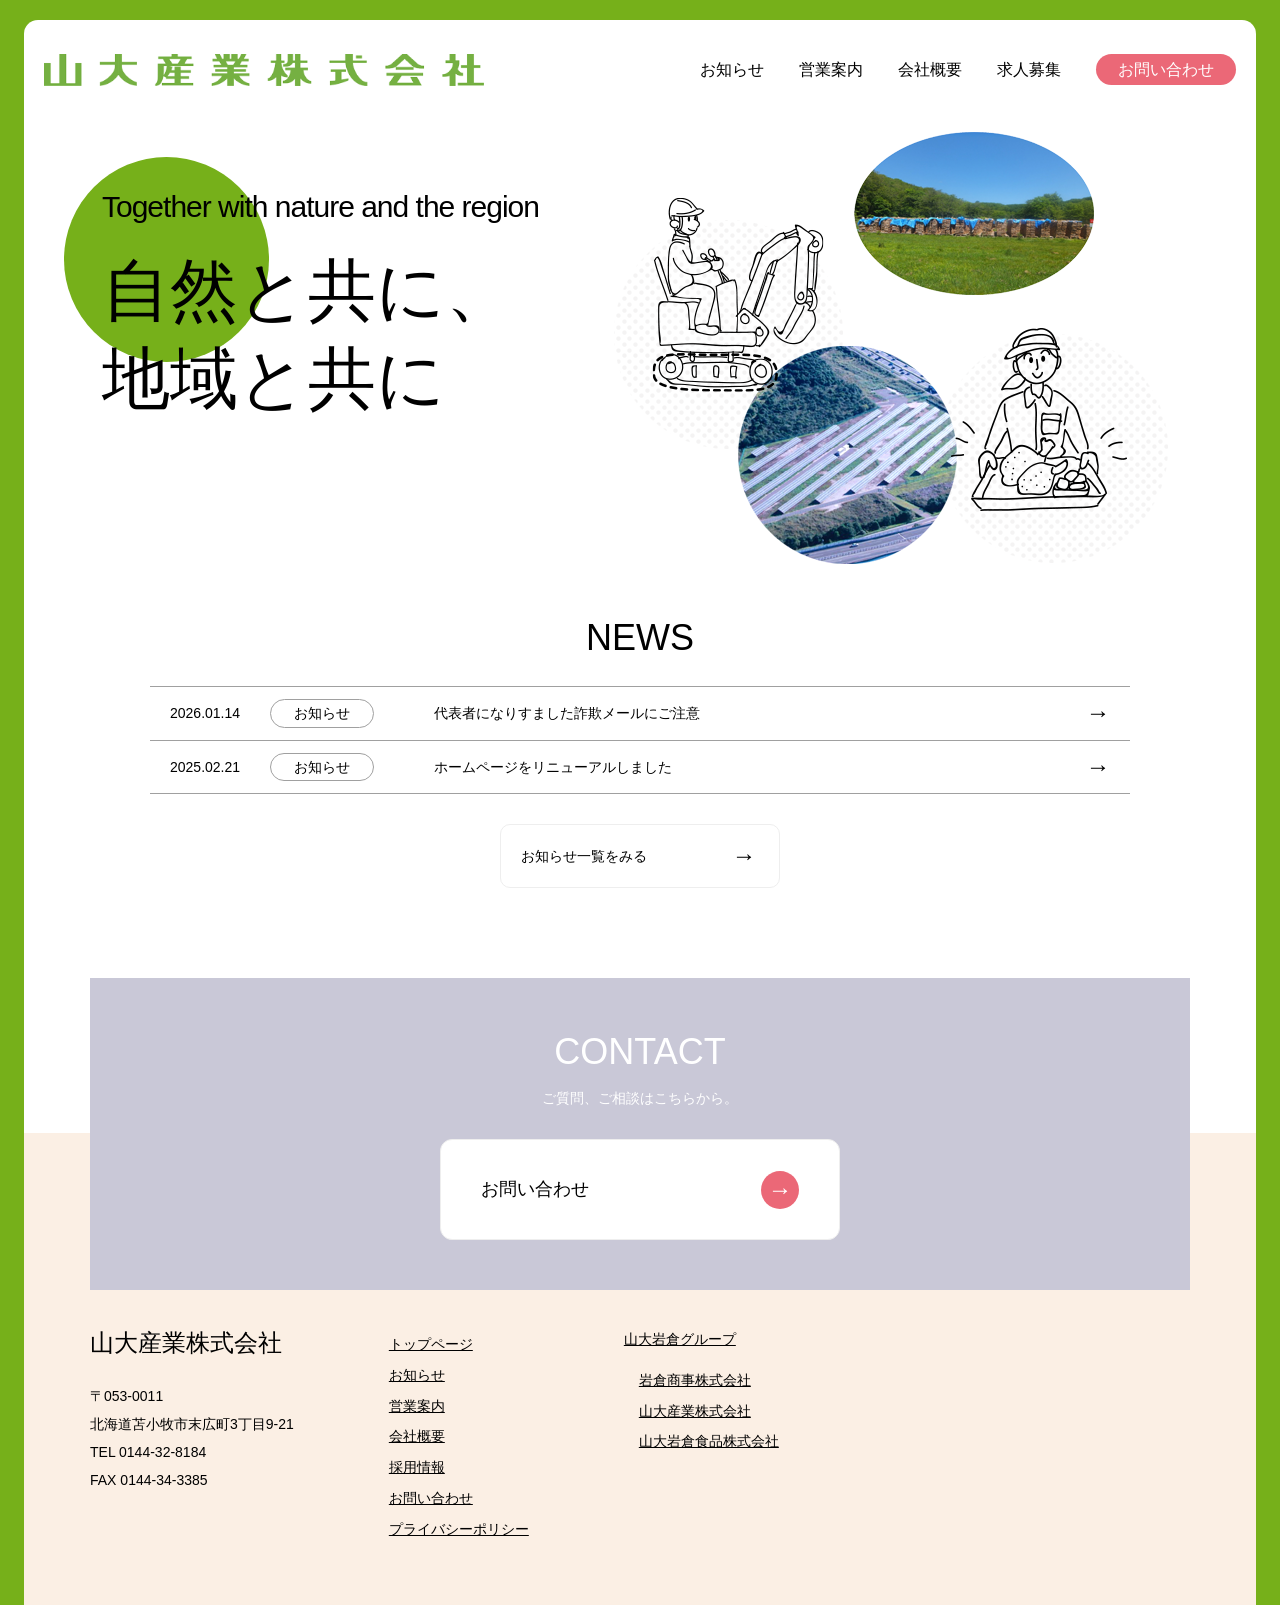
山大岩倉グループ (680, 1339)
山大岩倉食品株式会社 (709, 1441)
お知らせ (732, 69)
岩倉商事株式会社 (695, 1380)
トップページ (431, 1344)
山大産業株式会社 (186, 1342)
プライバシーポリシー (459, 1529)
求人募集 (1029, 69)
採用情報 (417, 1467)
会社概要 (930, 69)
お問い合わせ (1166, 69)
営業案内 (831, 69)
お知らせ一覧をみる (642, 856)
